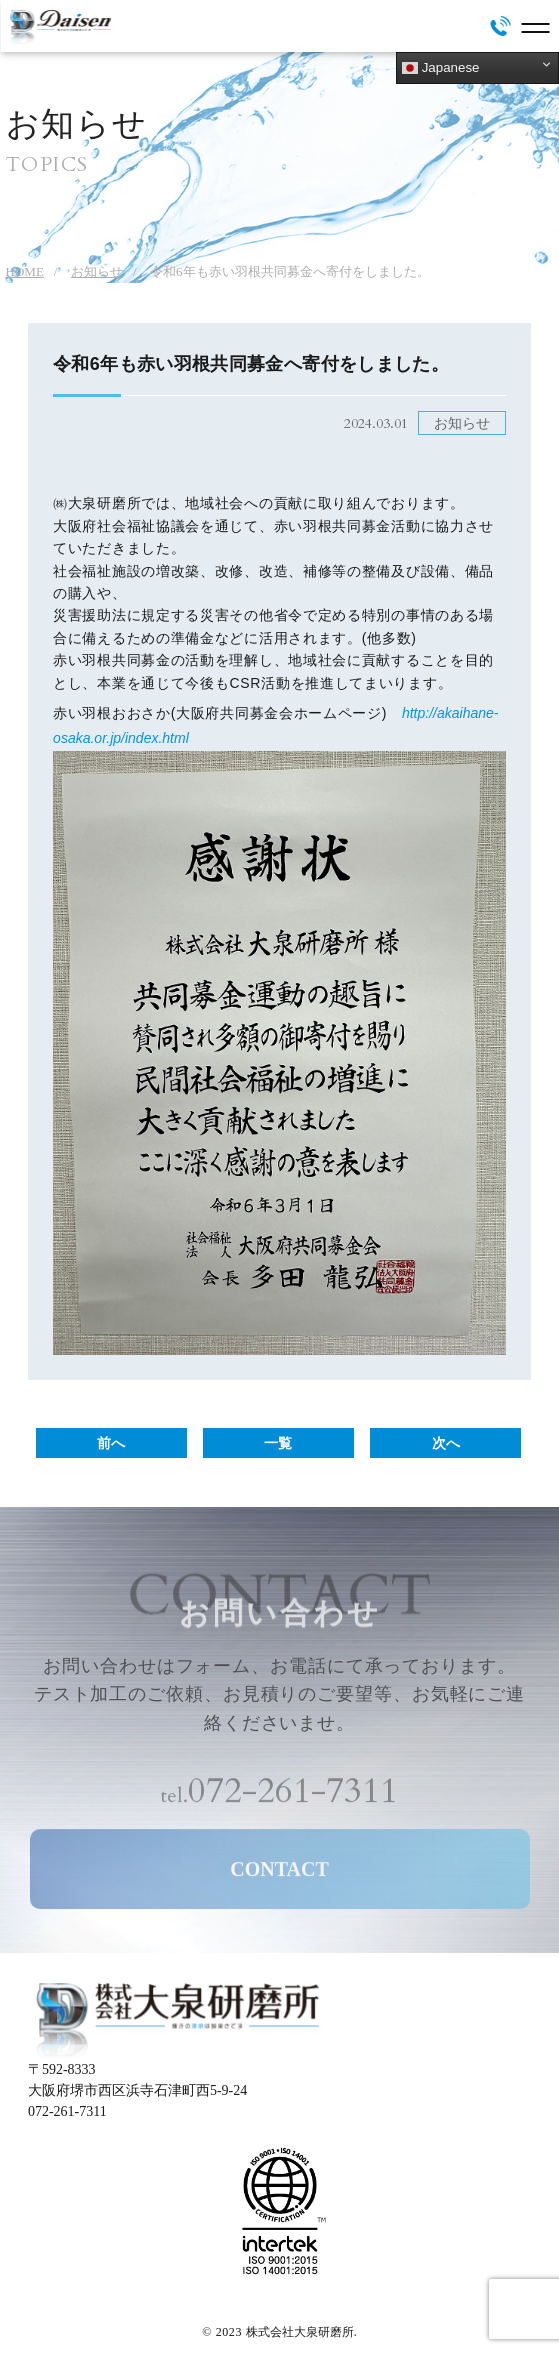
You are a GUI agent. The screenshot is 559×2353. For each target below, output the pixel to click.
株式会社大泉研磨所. (301, 2332)
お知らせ (97, 271)
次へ (446, 1443)
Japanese (441, 68)
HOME (25, 271)
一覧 (278, 1443)
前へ (111, 1443)
